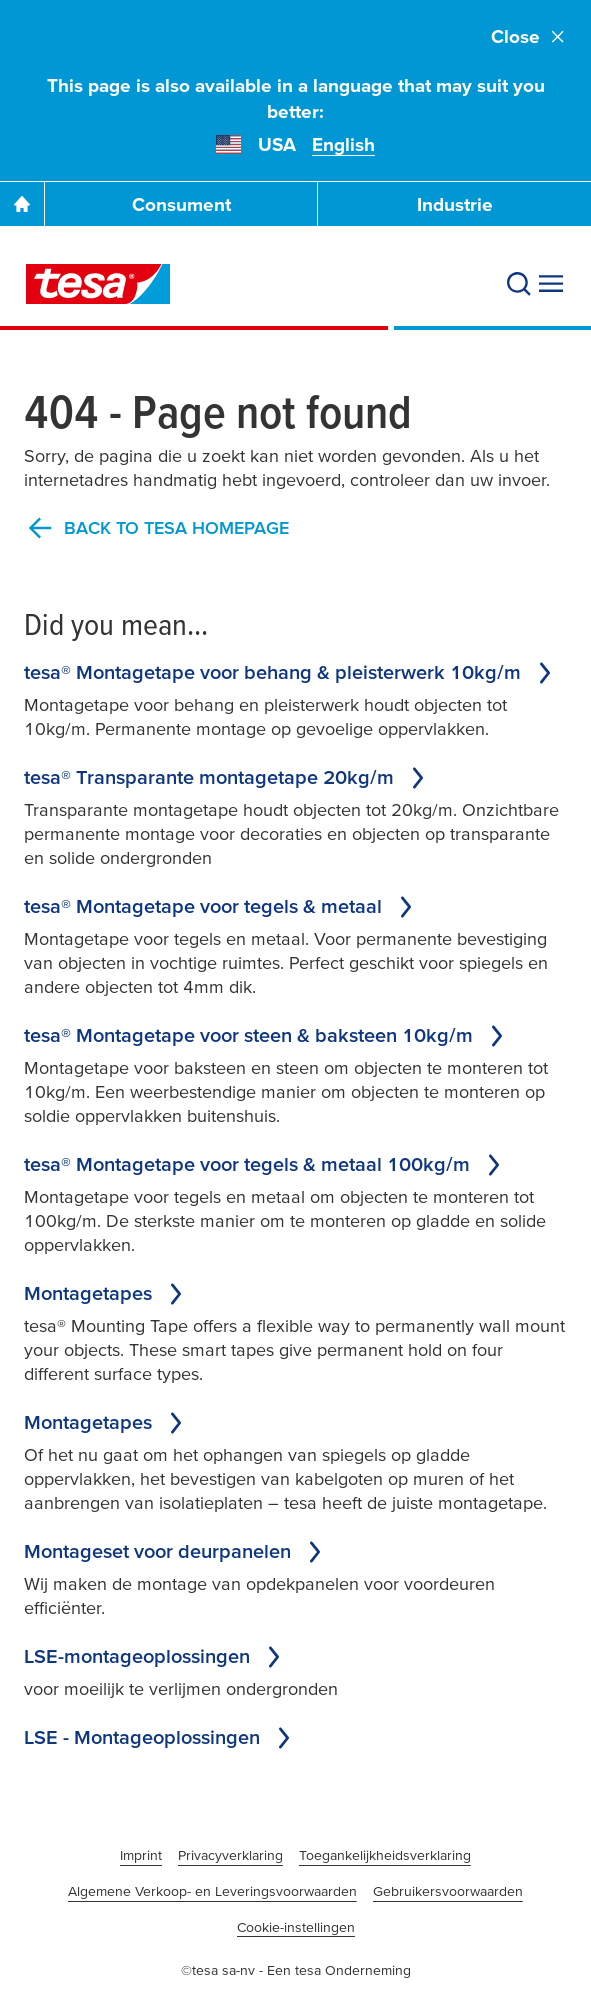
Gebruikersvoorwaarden (448, 1891)
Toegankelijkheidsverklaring (385, 1855)
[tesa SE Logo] (98, 284)
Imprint (141, 1855)
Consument (181, 204)
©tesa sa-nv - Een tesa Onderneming (296, 1970)
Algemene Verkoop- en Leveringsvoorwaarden (212, 1891)
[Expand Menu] (551, 284)
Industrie (455, 204)
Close (529, 36)
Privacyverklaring (230, 1855)
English (343, 144)
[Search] (519, 284)
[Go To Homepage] (22, 204)
